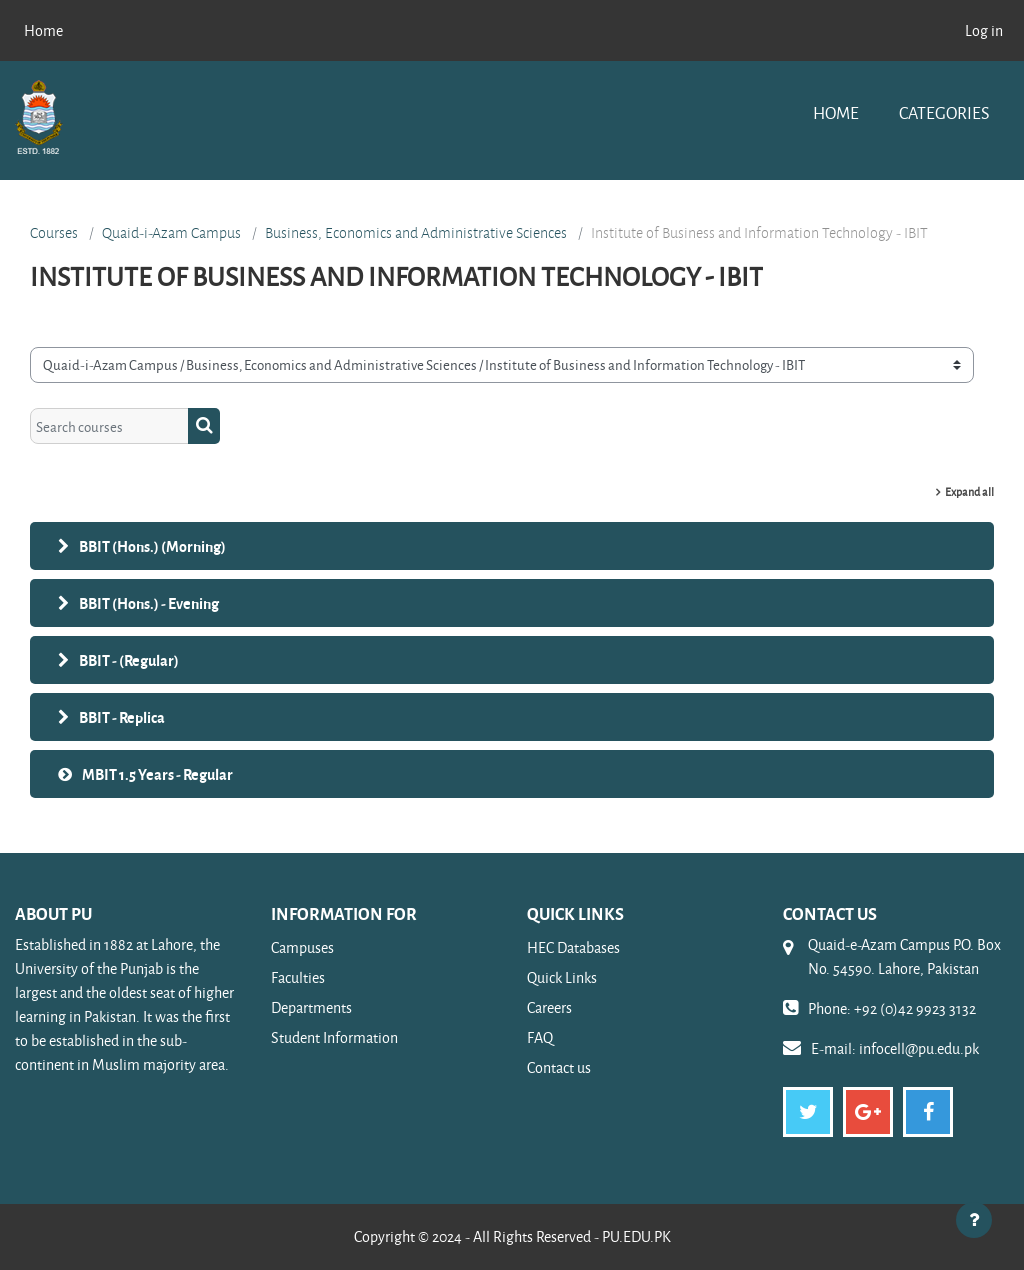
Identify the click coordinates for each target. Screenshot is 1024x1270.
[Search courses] (109, 426)
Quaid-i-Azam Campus (171, 233)
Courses (54, 233)
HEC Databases (573, 947)
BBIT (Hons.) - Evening (149, 603)
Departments (311, 1007)
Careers (549, 1007)
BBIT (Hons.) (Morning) (152, 546)
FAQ (540, 1037)
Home (836, 112)
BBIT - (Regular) (129, 660)
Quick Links (562, 977)
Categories (944, 112)
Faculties (298, 977)
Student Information (334, 1037)
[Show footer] (974, 1220)
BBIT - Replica (122, 717)
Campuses (302, 947)
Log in (984, 30)
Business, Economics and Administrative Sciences (416, 233)
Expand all (969, 491)
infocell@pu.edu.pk (919, 1048)
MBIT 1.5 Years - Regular (157, 774)
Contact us (559, 1067)
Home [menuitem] (43, 30)
